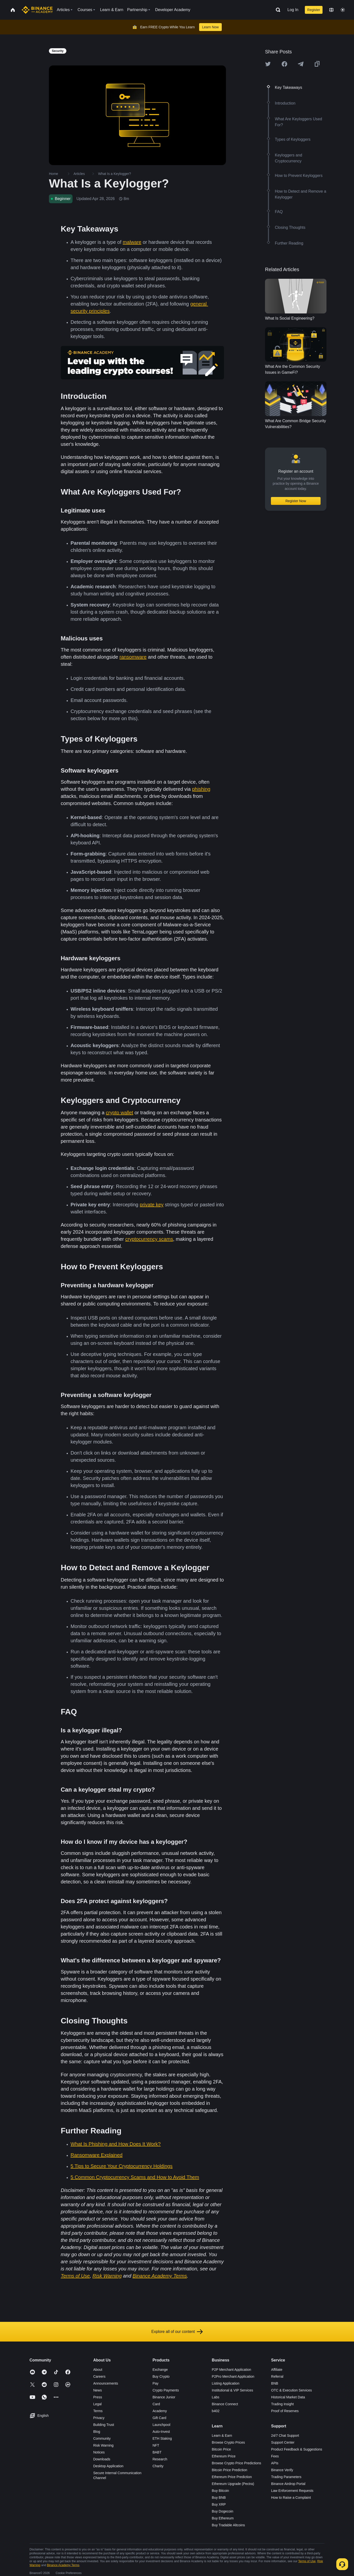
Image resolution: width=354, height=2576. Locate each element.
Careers (99, 2376)
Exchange (160, 2370)
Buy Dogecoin (222, 2511)
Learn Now (210, 27)
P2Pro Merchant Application (233, 2376)
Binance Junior (163, 2397)
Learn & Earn (222, 2435)
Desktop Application (108, 2466)
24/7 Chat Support (285, 2435)
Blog (96, 2432)
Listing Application (225, 2383)
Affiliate (276, 2370)
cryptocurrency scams (149, 1239)
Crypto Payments (165, 2390)
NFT (155, 2445)
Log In (292, 10)
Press (97, 2397)
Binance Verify (282, 2470)
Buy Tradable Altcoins (228, 2525)
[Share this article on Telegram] (301, 64)
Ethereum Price (224, 2456)
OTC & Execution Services (291, 2390)
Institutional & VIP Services (232, 2390)
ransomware (133, 657)
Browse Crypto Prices (228, 2442)
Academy (159, 2411)
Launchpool (161, 2425)
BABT (157, 2452)
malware (132, 242)
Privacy (98, 2418)
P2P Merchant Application (231, 2370)
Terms (98, 2411)
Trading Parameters (286, 2477)
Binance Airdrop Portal (288, 2484)
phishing (201, 789)
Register (313, 10)
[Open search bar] (276, 9)
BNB (274, 2383)
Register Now (295, 501)
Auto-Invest (161, 2432)
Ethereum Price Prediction (232, 2477)
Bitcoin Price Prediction (229, 2470)
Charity (157, 2466)
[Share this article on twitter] (268, 64)
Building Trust (103, 2425)
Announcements (105, 2383)
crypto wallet (119, 1112)
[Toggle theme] (342, 10)
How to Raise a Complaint (291, 2497)
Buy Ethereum (223, 2518)
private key (151, 1204)
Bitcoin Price (221, 2449)
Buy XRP (219, 2504)
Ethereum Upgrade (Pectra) (233, 2484)
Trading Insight (282, 2404)
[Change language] (331, 9)
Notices (99, 2452)
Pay (155, 2383)
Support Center (283, 2442)
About (97, 2370)
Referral (277, 2376)
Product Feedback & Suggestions (296, 2449)
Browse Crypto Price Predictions (236, 2463)
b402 (216, 2411)
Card (156, 2404)
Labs (215, 2397)
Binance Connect (225, 2404)
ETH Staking (162, 2438)
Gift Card (159, 2418)
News (97, 2390)
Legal (97, 2404)
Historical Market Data (288, 2397)
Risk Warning (103, 2445)
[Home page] (37, 10)
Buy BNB (219, 2497)
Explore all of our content (177, 2331)
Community (102, 2438)
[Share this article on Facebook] (284, 64)
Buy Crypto (160, 2376)
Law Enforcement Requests (292, 2491)
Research (159, 2459)
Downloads (101, 2459)
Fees (275, 2456)
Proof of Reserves (285, 2411)
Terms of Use (307, 2561)
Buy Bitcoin (220, 2491)
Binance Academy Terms (63, 2565)
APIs (275, 2463)
